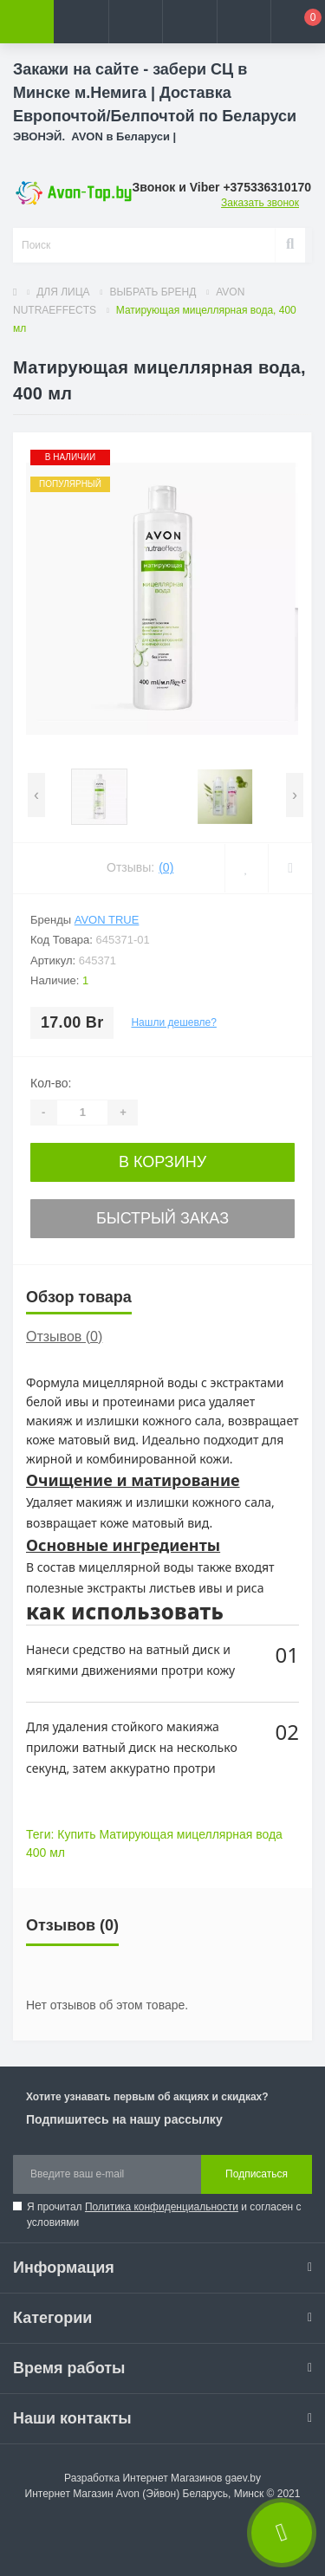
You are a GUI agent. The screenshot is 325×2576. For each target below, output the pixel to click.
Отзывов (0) (64, 1336)
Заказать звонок (260, 203)
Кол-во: (50, 1083)
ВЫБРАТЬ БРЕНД (152, 292)
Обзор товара (79, 1297)
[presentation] (36, 795)
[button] (135, 21)
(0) (166, 867)
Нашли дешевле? (173, 1022)
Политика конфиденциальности (161, 2207)
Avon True (107, 919)
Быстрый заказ (162, 1218)
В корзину (162, 1162)
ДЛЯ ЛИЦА (62, 292)
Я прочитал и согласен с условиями (164, 2215)
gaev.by (243, 2478)
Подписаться (256, 2174)
